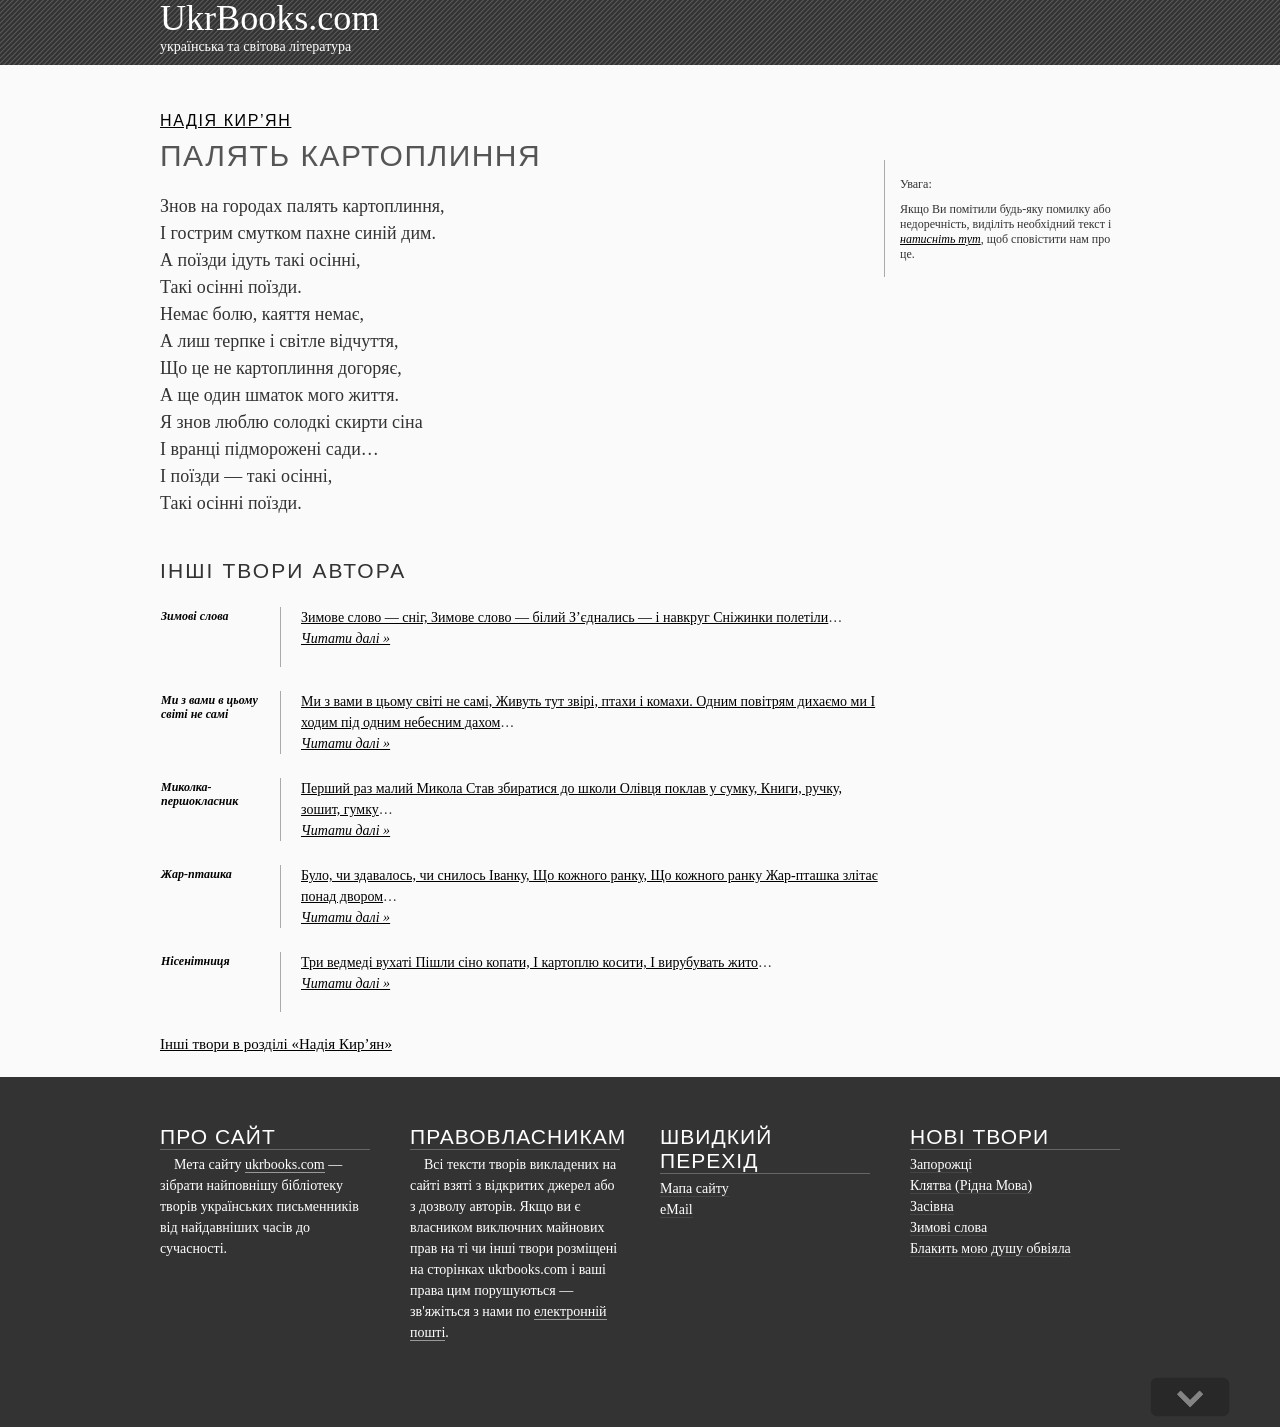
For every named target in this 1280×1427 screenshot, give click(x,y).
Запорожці (941, 1164)
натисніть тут (940, 239)
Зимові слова (948, 1227)
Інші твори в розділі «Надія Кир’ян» (276, 1044)
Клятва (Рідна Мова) (971, 1185)
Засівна (932, 1206)
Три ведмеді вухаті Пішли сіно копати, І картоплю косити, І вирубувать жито (529, 962)
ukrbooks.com (285, 1164)
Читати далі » (345, 638)
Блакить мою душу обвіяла (990, 1248)
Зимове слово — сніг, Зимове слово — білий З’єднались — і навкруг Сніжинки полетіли (564, 617)
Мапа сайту (694, 1188)
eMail (676, 1209)
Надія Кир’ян (225, 120)
